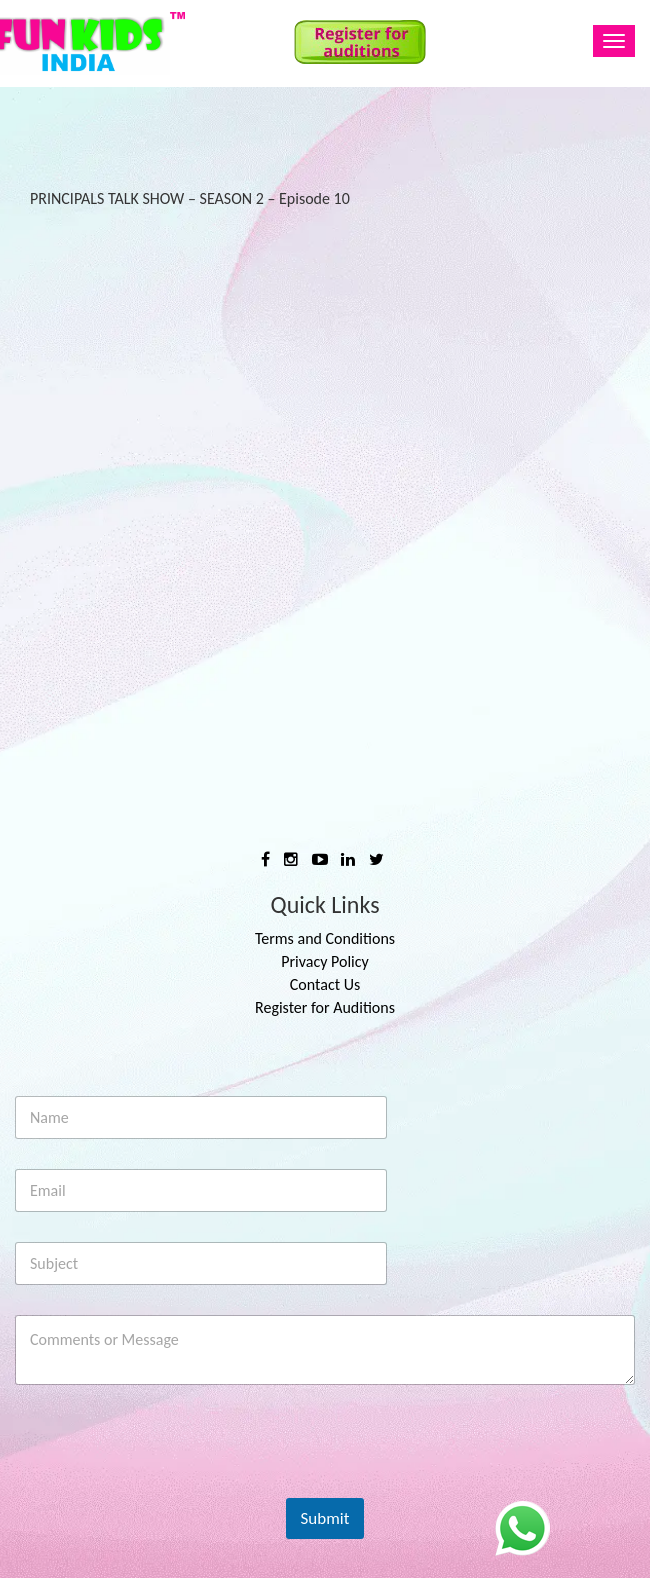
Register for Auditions (325, 1007)
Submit (325, 1518)
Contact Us (325, 984)
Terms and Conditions (325, 938)
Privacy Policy (325, 961)
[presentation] (167, 1485)
